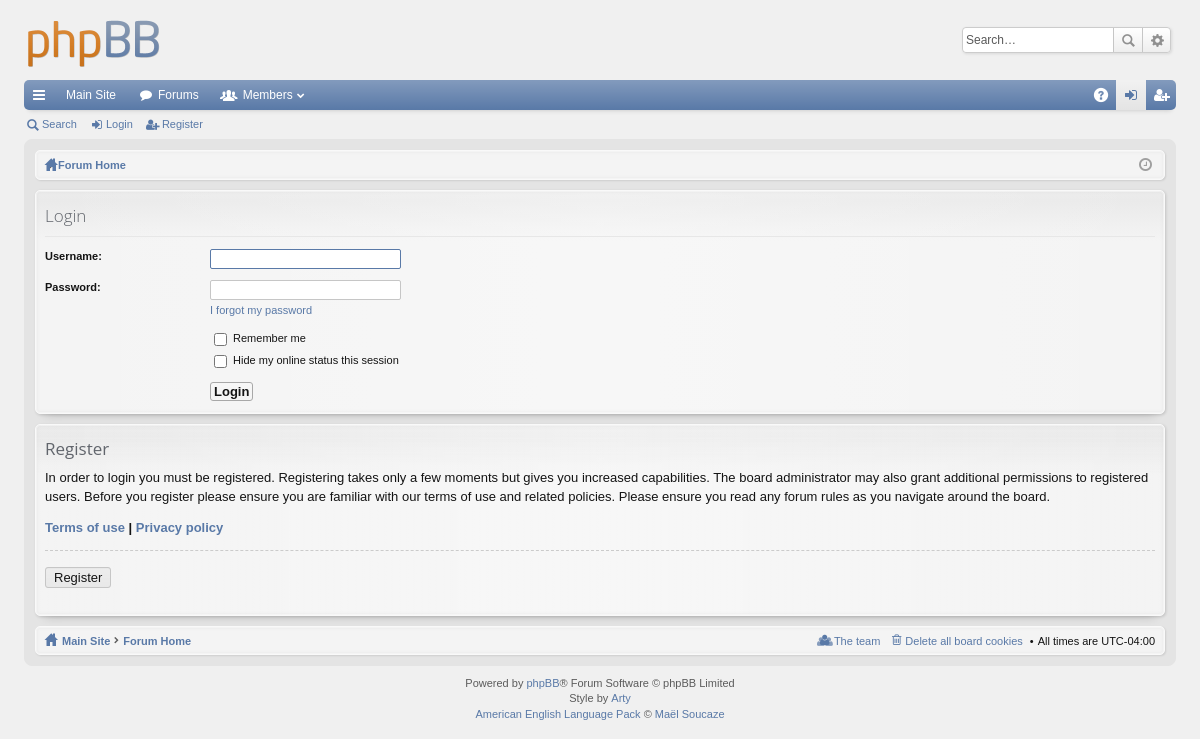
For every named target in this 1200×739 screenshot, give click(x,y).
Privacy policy (179, 527)
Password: (73, 287)
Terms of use (85, 527)
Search (1128, 40)
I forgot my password (261, 310)
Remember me (260, 338)
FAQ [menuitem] (1107, 99)
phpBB (542, 683)
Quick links (43, 99)
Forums (178, 95)
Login (119, 124)
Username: (73, 256)
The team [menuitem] (857, 641)
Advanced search (1156, 40)
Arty (621, 698)
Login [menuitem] (1135, 99)
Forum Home (157, 641)
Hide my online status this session (306, 360)
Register (182, 124)
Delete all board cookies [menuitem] (963, 641)
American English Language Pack (557, 714)
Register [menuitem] (1165, 99)
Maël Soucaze (690, 714)
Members (268, 95)
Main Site (91, 95)
